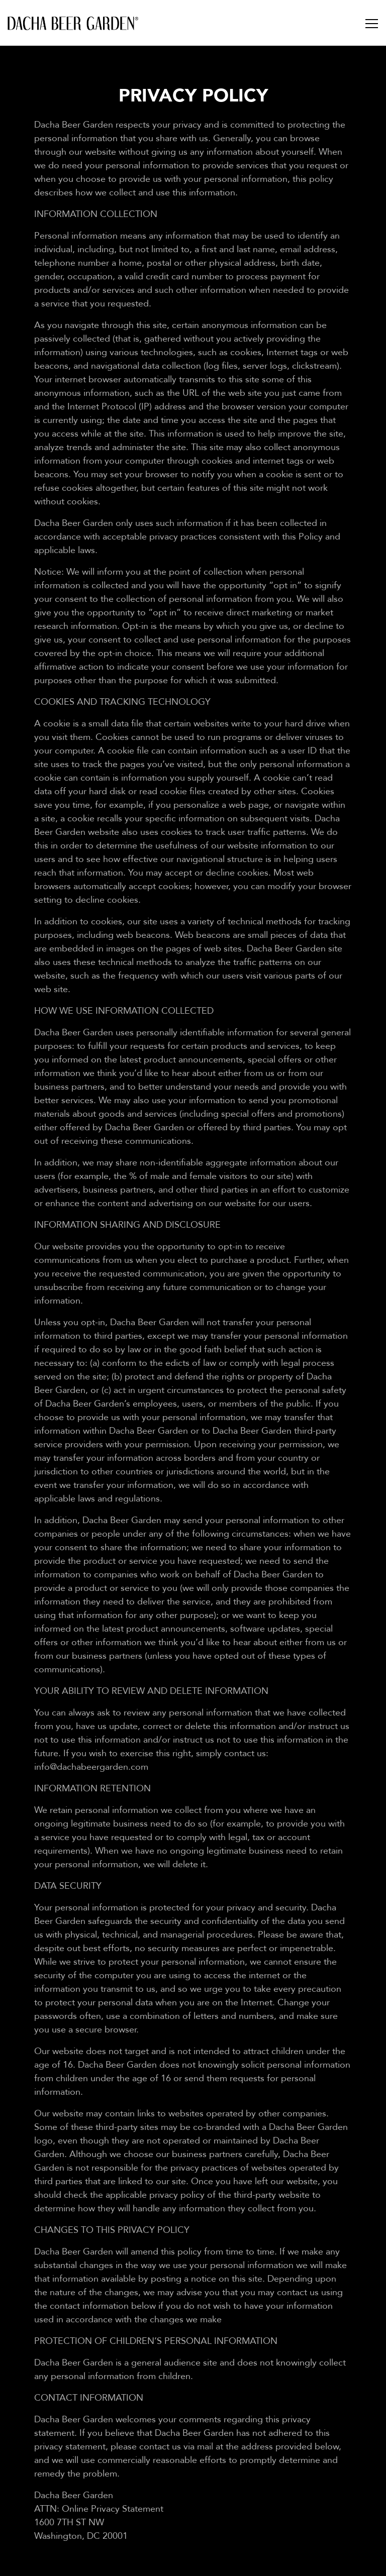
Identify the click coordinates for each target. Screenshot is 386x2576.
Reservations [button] (193, 2563)
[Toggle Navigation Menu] (371, 25)
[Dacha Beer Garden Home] (73, 23)
